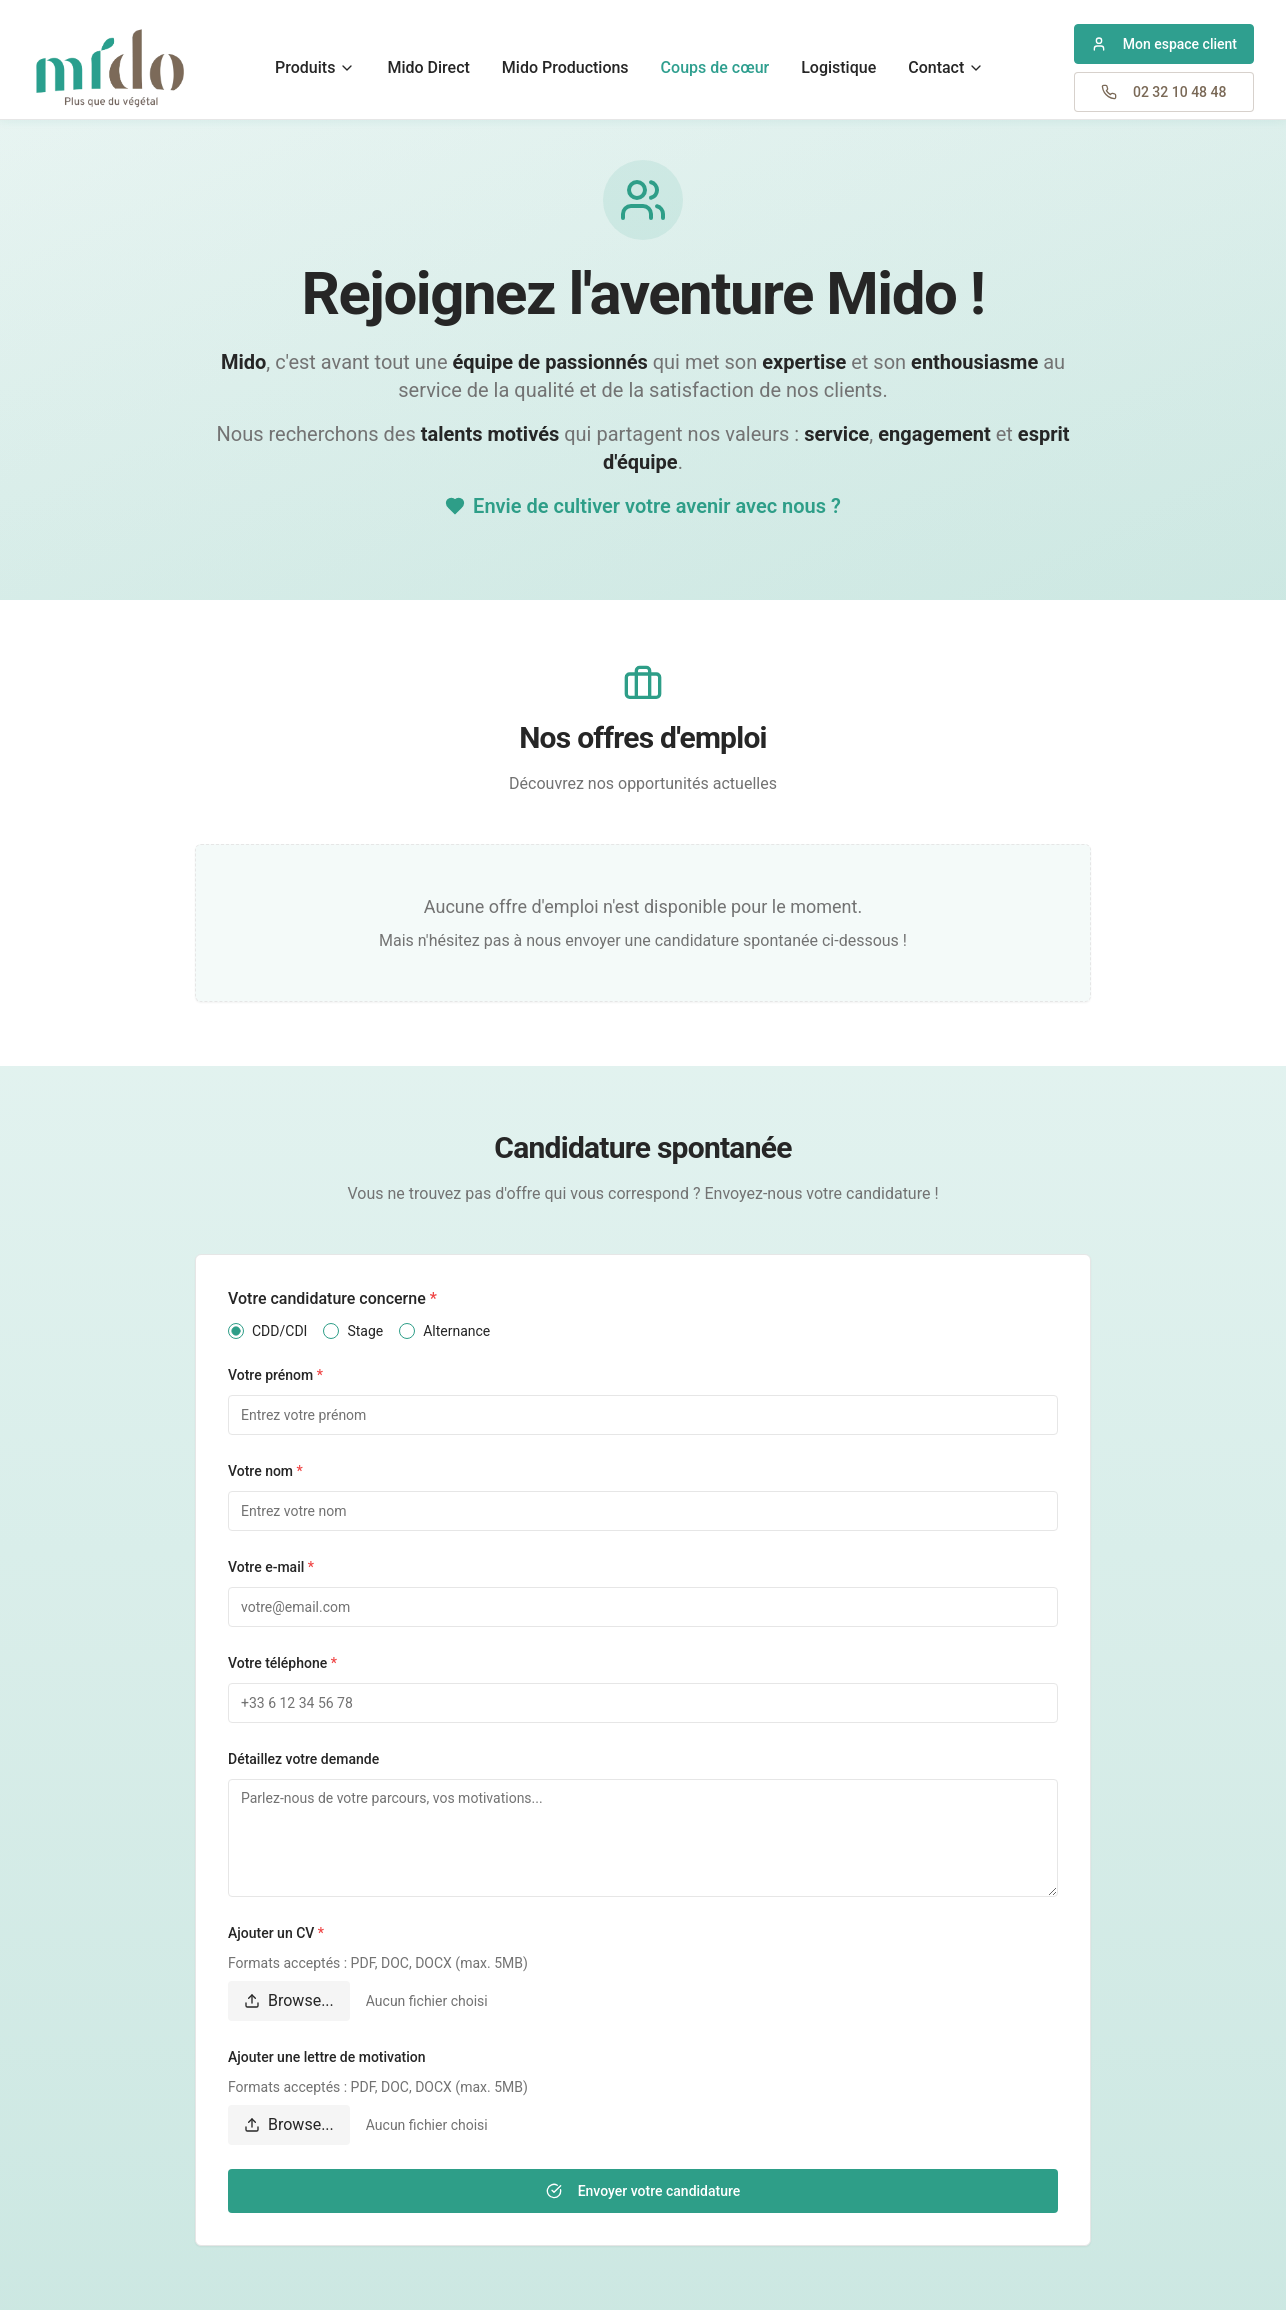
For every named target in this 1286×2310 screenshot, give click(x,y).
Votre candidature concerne (332, 1298)
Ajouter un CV (276, 1933)
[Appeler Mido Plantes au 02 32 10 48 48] (1164, 92)
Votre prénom (275, 1375)
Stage (365, 1331)
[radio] (236, 1331)
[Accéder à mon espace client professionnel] (1164, 44)
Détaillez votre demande (303, 1759)
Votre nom (265, 1471)
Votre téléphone (282, 1663)
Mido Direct (428, 67)
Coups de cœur (715, 67)
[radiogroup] (643, 1331)
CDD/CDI (279, 1331)
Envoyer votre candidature (643, 2191)
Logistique (838, 67)
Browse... (289, 2000)
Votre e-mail (271, 1567)
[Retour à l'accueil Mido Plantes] (109, 68)
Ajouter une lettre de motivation (326, 2057)
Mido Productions (565, 67)
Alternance (456, 1331)
